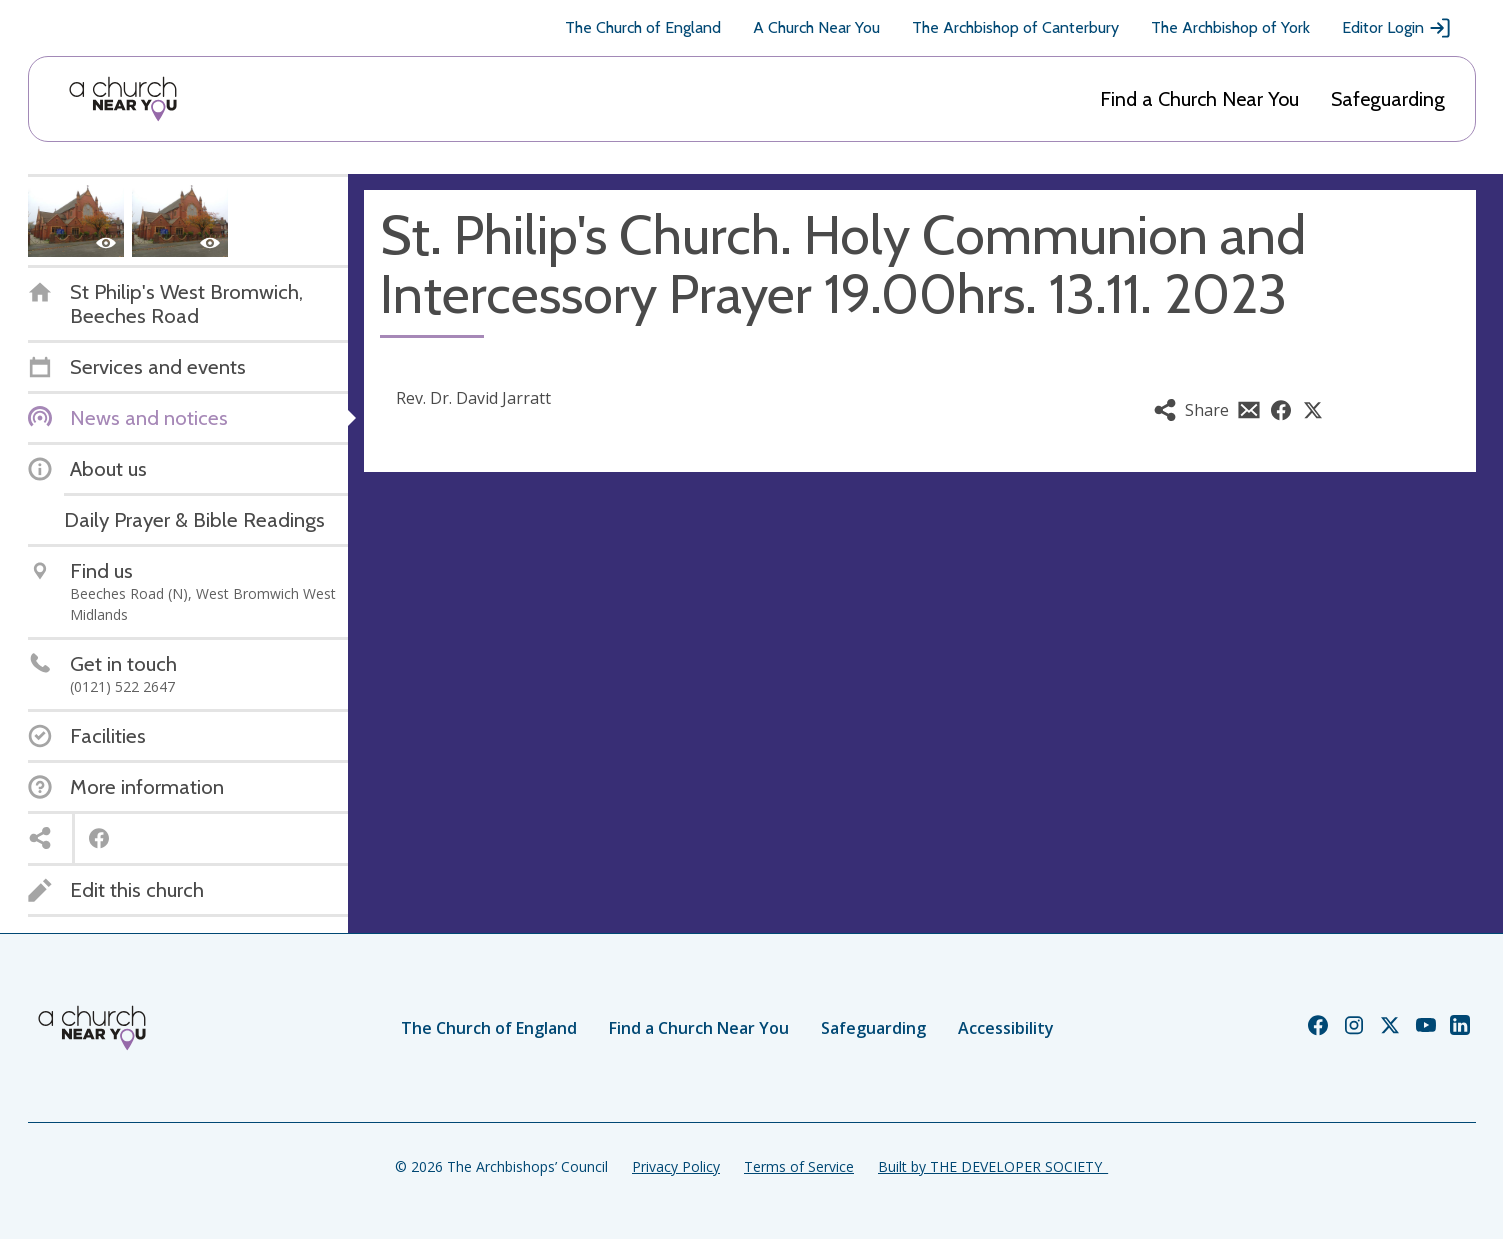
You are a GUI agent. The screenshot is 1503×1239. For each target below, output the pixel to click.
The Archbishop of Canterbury (1015, 27)
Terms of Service (799, 1166)
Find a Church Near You (1199, 99)
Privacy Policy (676, 1166)
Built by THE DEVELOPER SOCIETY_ (993, 1166)
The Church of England (643, 27)
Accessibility (1006, 1028)
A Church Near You (816, 27)
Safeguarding (1388, 99)
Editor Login (1397, 28)
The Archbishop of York (1230, 27)
